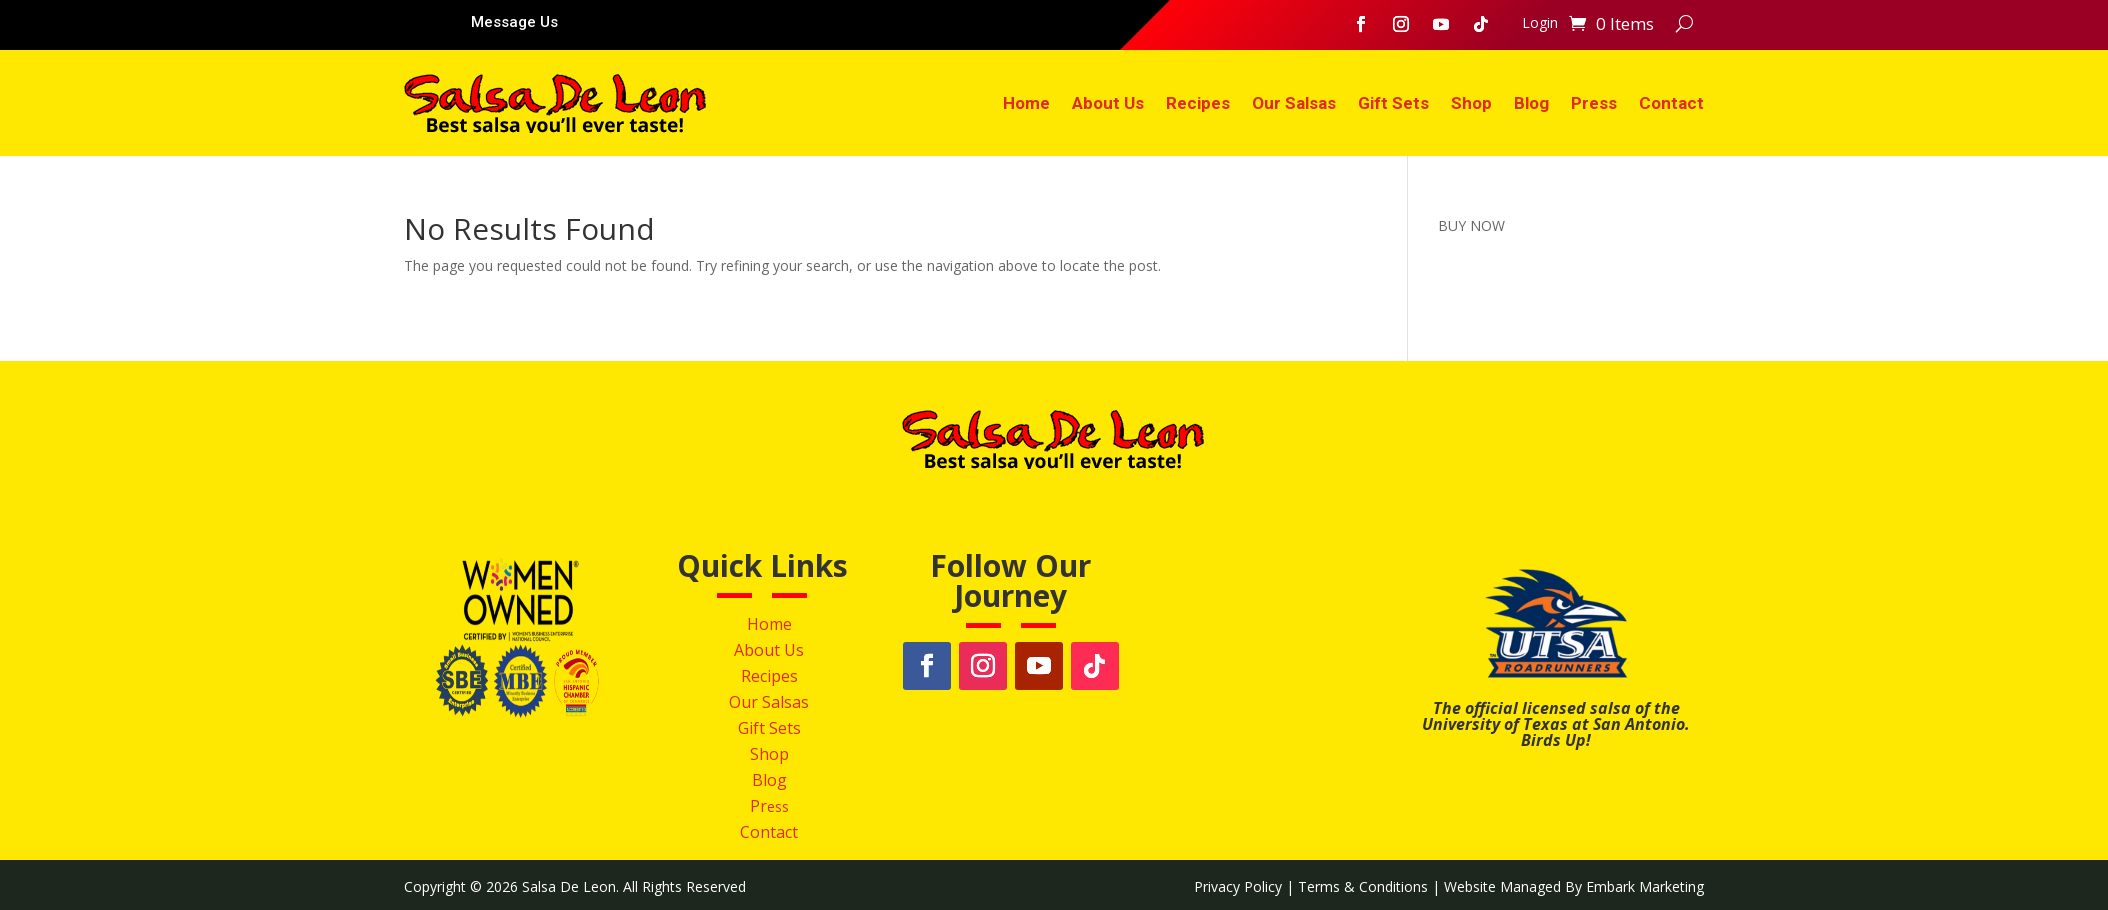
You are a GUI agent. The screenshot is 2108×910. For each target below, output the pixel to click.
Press (1594, 103)
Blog (1531, 103)
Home (1026, 103)
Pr (758, 806)
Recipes (1198, 103)
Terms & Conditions (1363, 886)
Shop (1471, 103)
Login (1540, 24)
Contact (1671, 103)
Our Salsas (1294, 103)
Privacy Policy (1238, 886)
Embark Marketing (1645, 886)
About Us (1108, 103)
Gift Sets (1393, 103)
